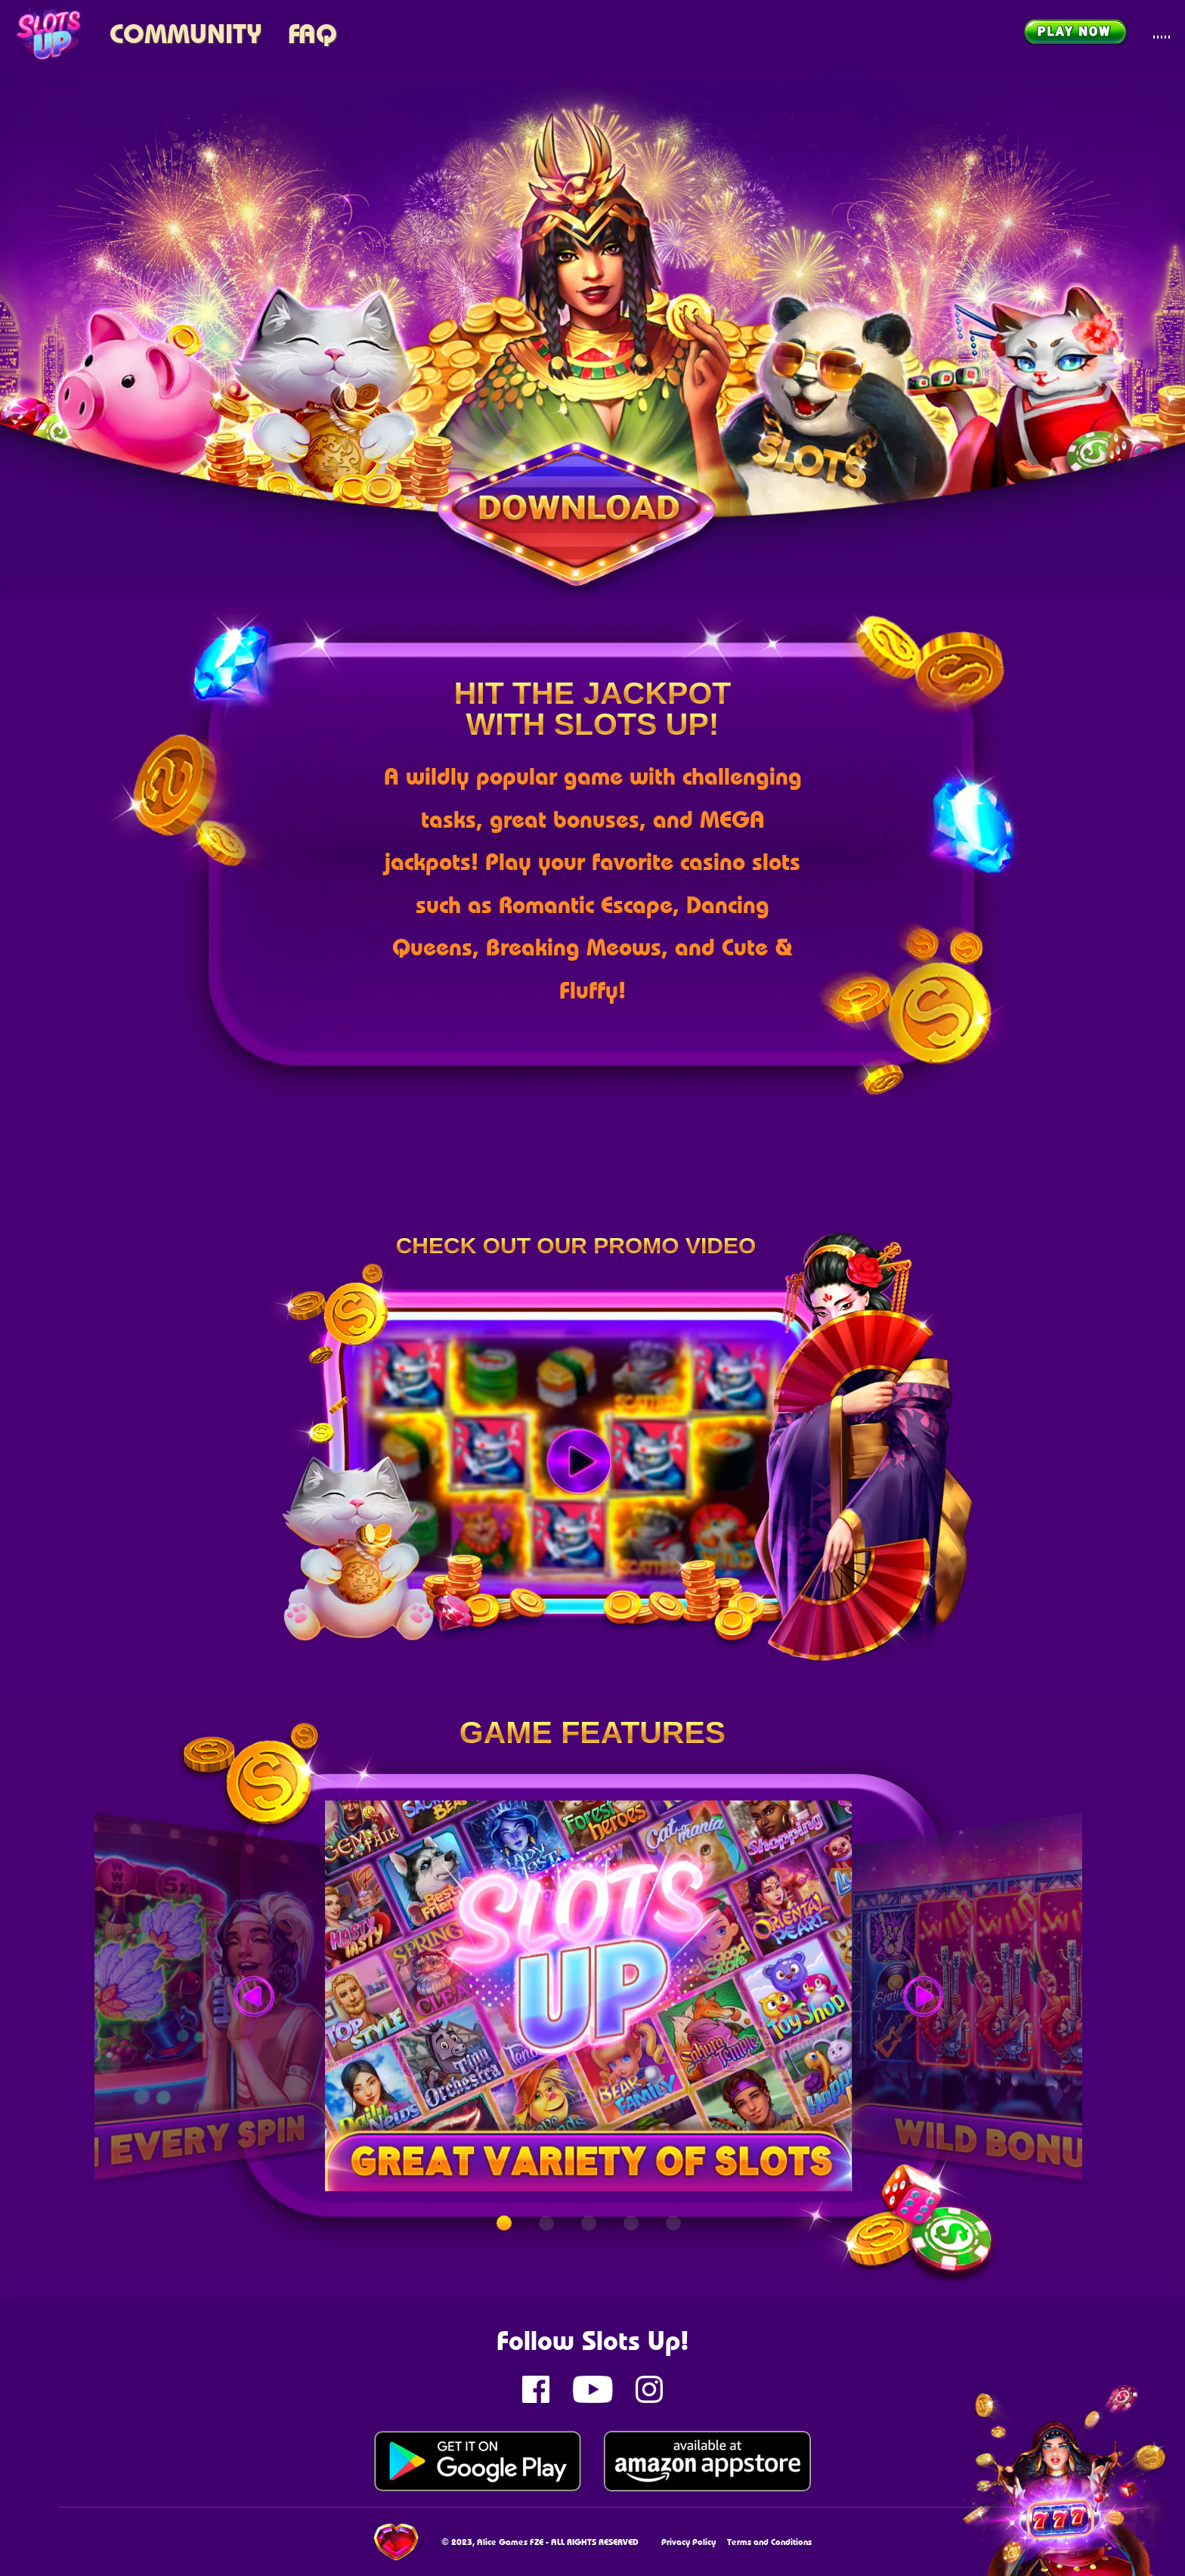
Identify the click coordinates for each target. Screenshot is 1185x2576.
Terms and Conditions (769, 2541)
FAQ (312, 33)
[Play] (579, 1462)
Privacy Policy (688, 2541)
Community (185, 33)
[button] (504, 2223)
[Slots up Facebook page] (535, 2389)
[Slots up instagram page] (649, 2389)
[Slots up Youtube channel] (592, 2389)
